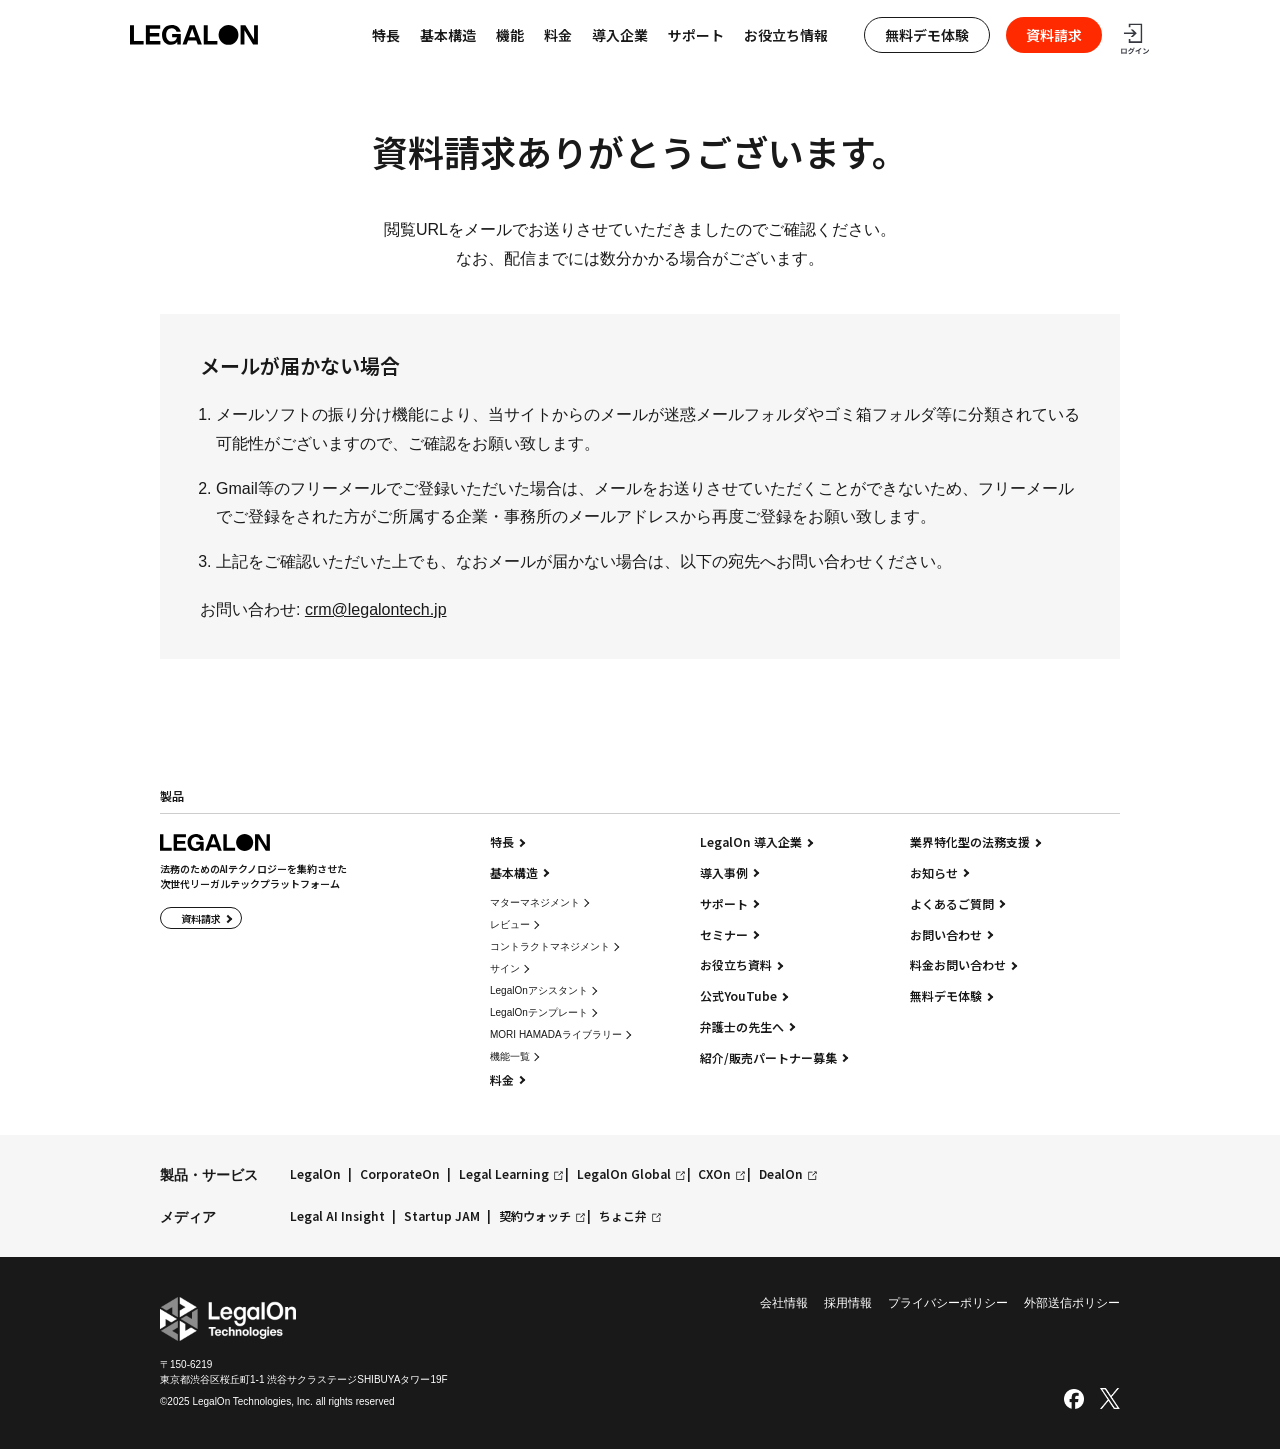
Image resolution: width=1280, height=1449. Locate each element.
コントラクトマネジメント (550, 946)
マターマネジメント (535, 902)
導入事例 (724, 873)
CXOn (714, 1174)
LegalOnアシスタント (539, 990)
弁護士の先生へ (742, 1027)
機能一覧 (510, 1056)
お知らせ (934, 873)
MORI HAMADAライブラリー (556, 1034)
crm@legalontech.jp (376, 609)
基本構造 (448, 35)
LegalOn (315, 1174)
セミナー (724, 935)
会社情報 (784, 1303)
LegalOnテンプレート (539, 1012)
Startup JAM (442, 1216)
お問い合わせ (946, 935)
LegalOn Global (624, 1174)
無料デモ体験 (927, 35)
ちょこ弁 (623, 1216)
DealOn (781, 1174)
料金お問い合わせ (958, 965)
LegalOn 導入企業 (751, 842)
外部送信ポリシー (1072, 1303)
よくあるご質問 (952, 904)
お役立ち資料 (736, 965)
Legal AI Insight (337, 1216)
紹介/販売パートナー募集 (768, 1058)
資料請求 (1054, 35)
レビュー (510, 924)
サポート (696, 35)
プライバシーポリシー (948, 1303)
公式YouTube (738, 996)
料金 (558, 35)
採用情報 (848, 1303)
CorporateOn (400, 1174)
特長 (502, 842)
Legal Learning (504, 1174)
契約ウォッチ (535, 1216)
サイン (505, 968)
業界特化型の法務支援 (970, 842)
